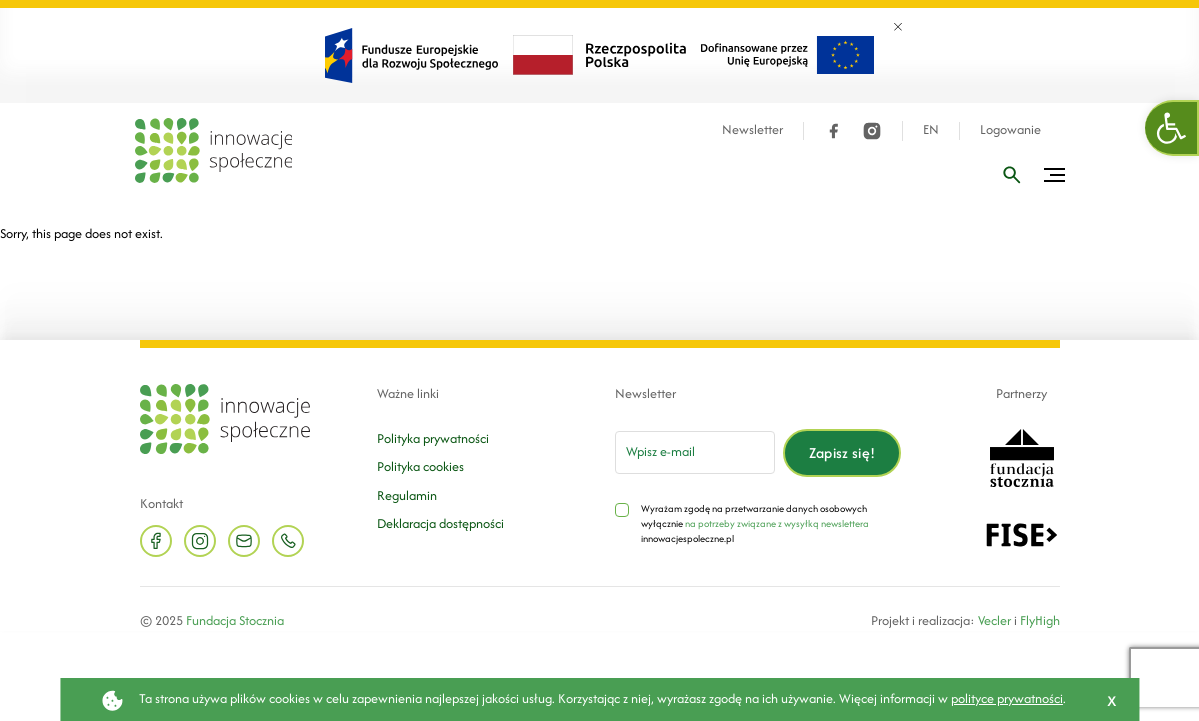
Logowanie (1010, 130)
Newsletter (752, 130)
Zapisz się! (842, 452)
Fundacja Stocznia (235, 620)
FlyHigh (1040, 620)
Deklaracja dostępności (440, 523)
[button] (1172, 128)
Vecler (994, 620)
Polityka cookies (420, 466)
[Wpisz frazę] (1012, 175)
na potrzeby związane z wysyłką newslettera (777, 523)
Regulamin (407, 495)
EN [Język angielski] (931, 130)
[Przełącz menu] (1054, 175)
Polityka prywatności (433, 438)
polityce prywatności (1007, 698)
